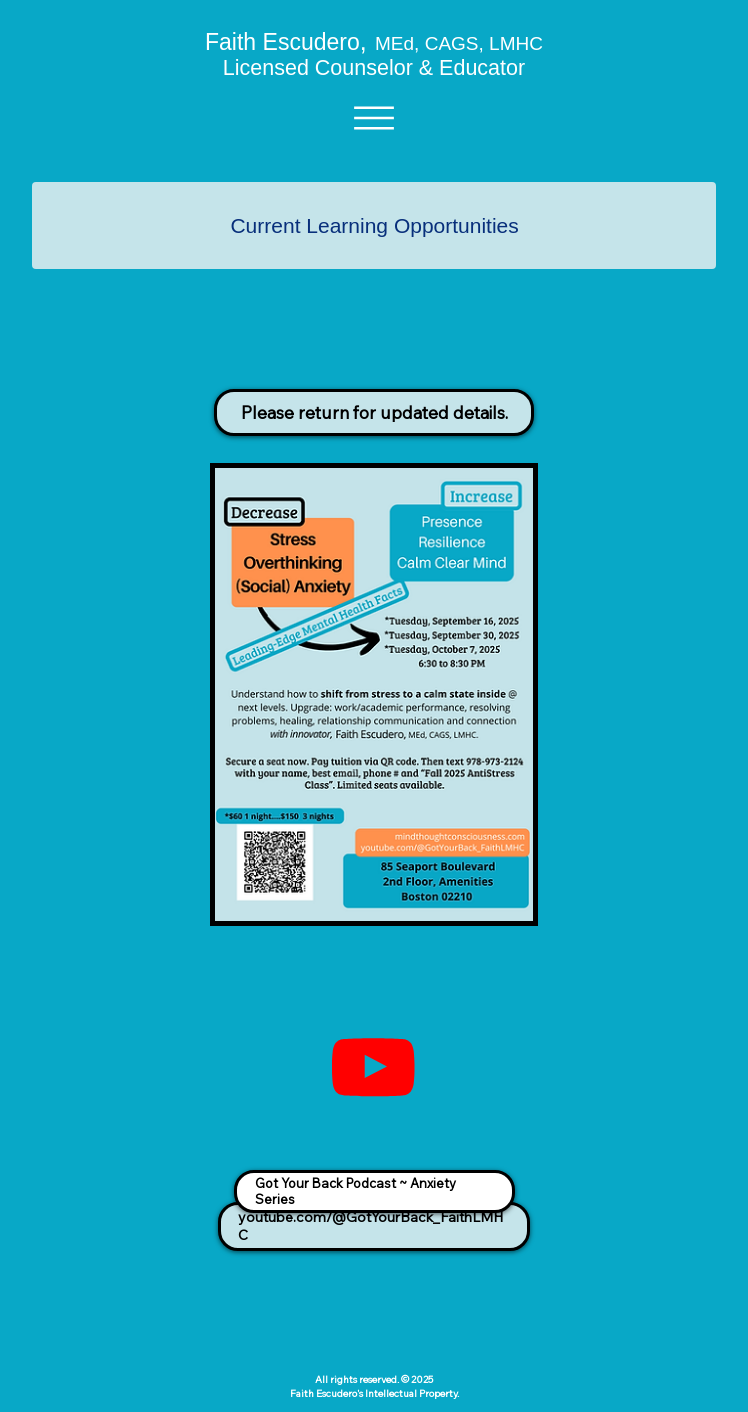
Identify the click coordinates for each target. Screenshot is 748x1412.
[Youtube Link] (373, 1067)
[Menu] (374, 118)
